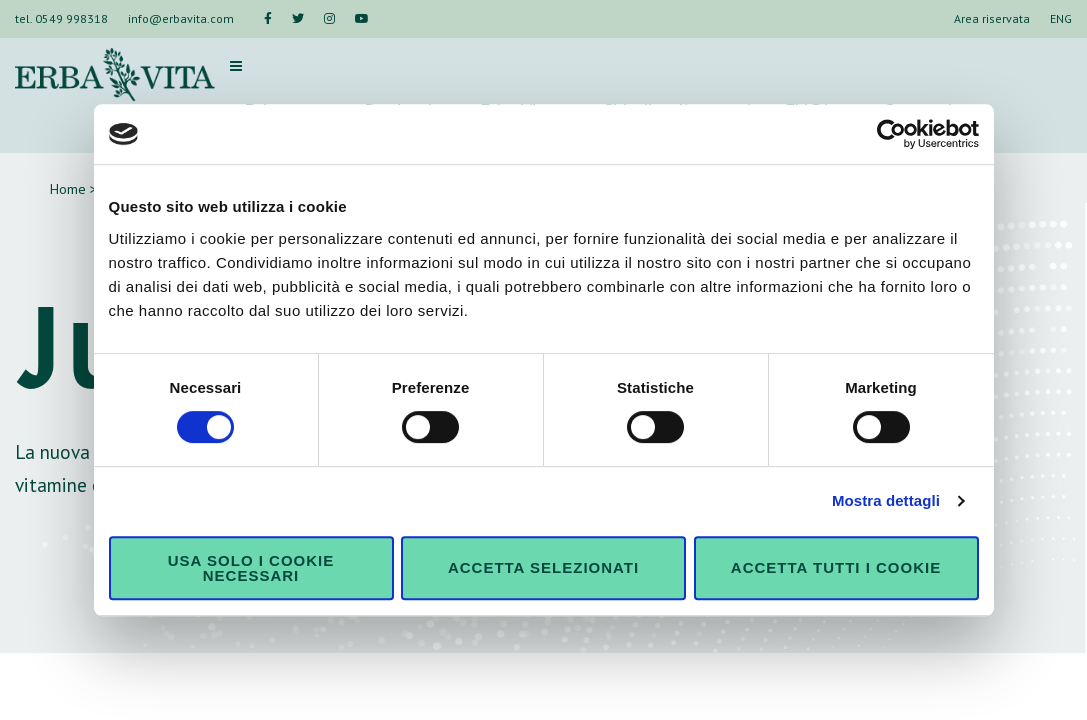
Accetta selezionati (543, 567)
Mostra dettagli (886, 500)
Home (68, 189)
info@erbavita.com (181, 18)
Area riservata (992, 18)
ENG (1061, 18)
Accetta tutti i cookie (836, 567)
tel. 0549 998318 (61, 18)
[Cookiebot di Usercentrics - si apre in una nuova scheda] (891, 134)
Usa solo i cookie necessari (251, 568)
